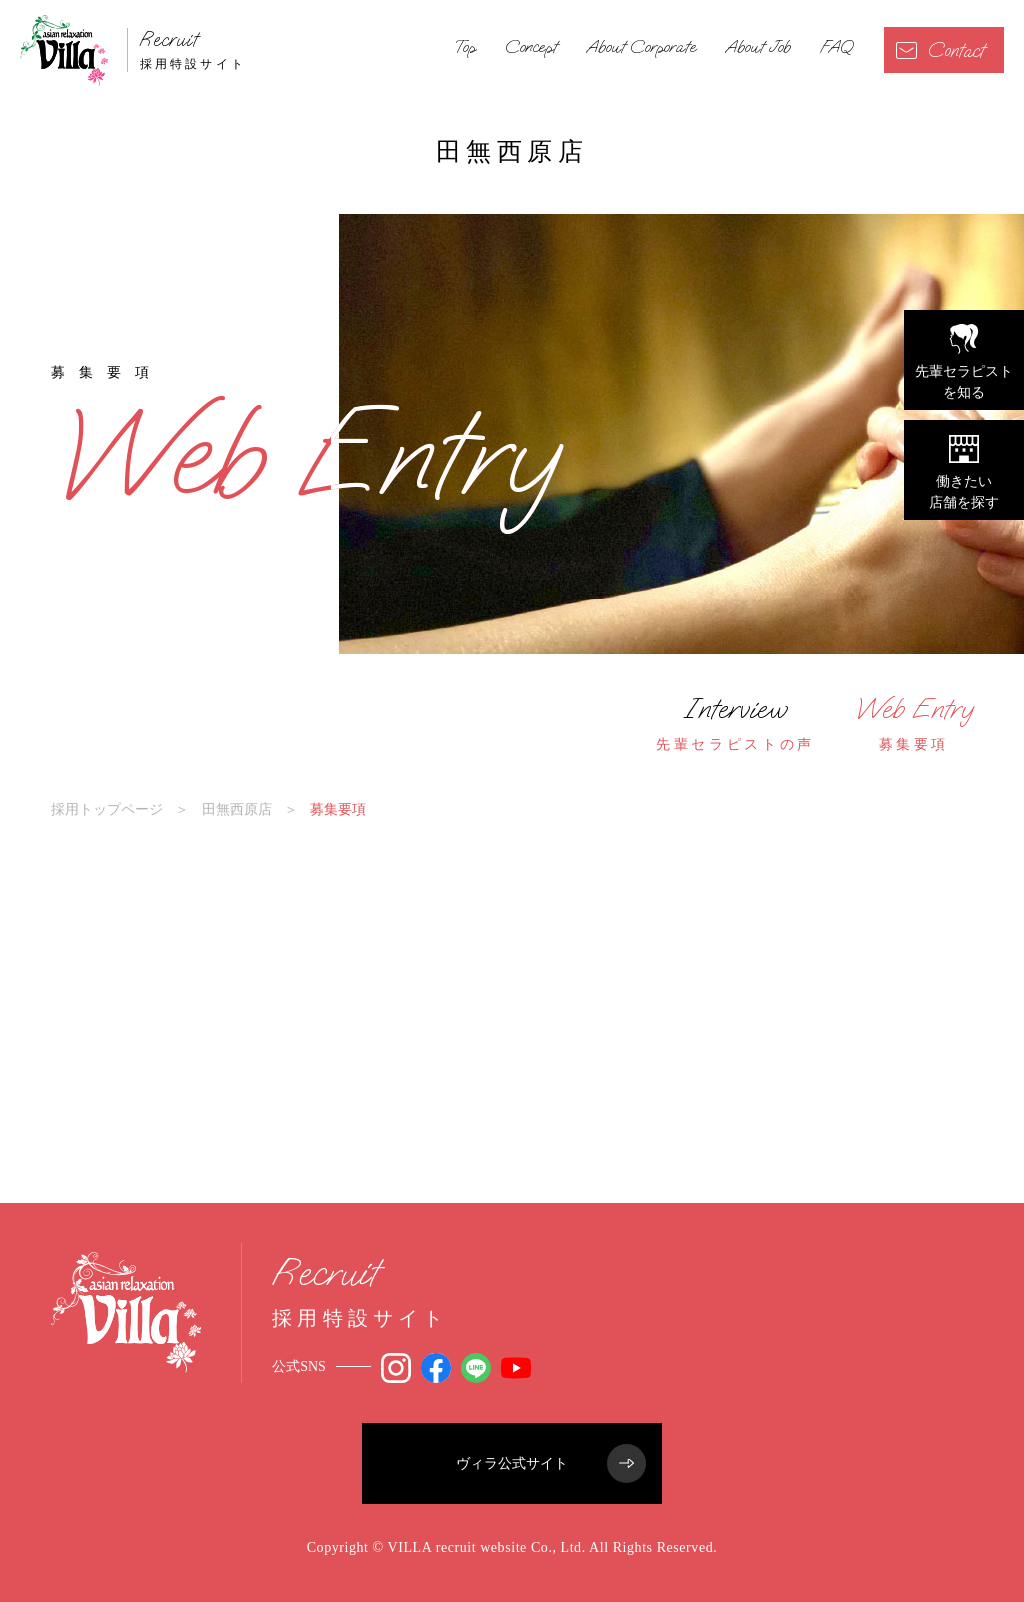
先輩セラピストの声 (735, 723)
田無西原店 (237, 809)
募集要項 (914, 723)
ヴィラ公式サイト (551, 1463)
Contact (940, 50)
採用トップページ (107, 809)
